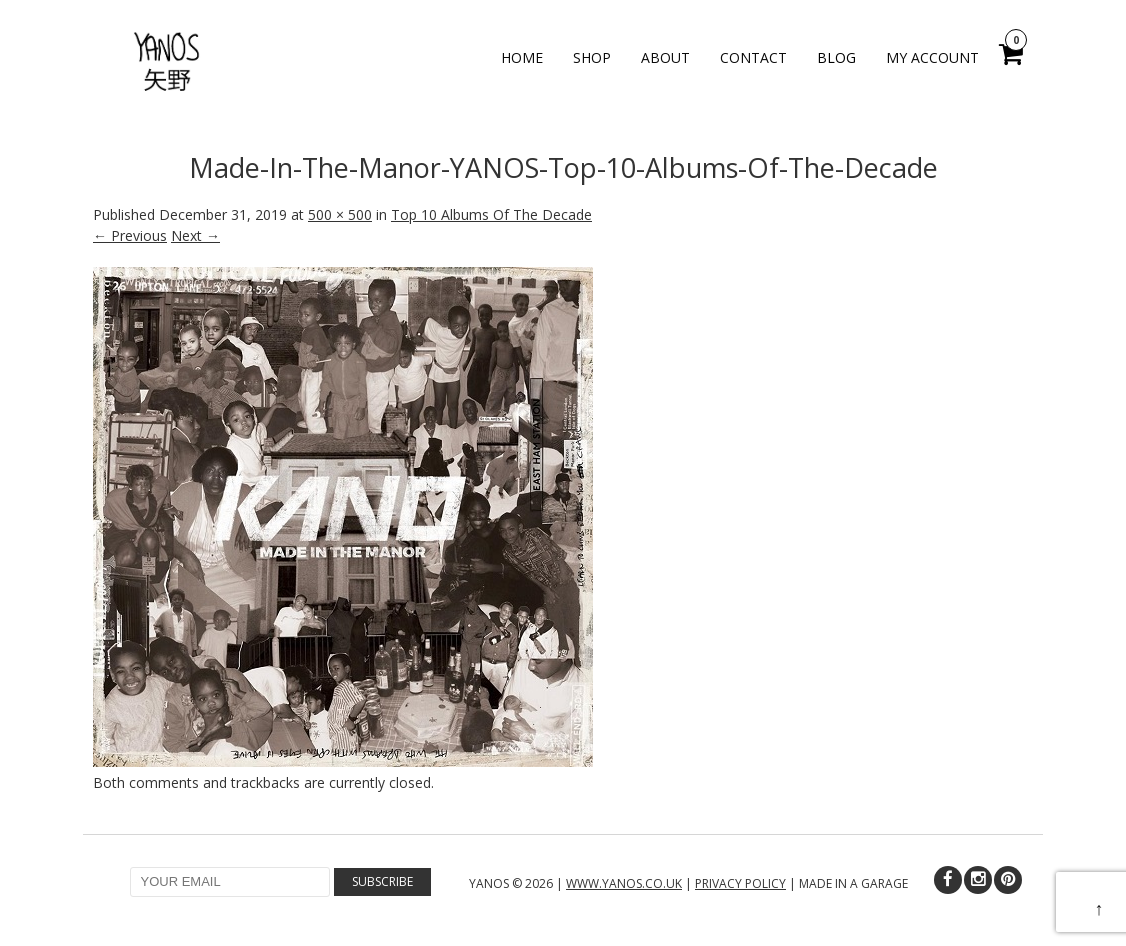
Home (522, 57)
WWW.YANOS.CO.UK (624, 883)
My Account (932, 57)
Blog (836, 57)
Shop (592, 57)
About (665, 57)
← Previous (130, 235)
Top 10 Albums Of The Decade (491, 214)
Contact (753, 57)
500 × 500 (340, 214)
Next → (195, 235)
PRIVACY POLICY (740, 883)
